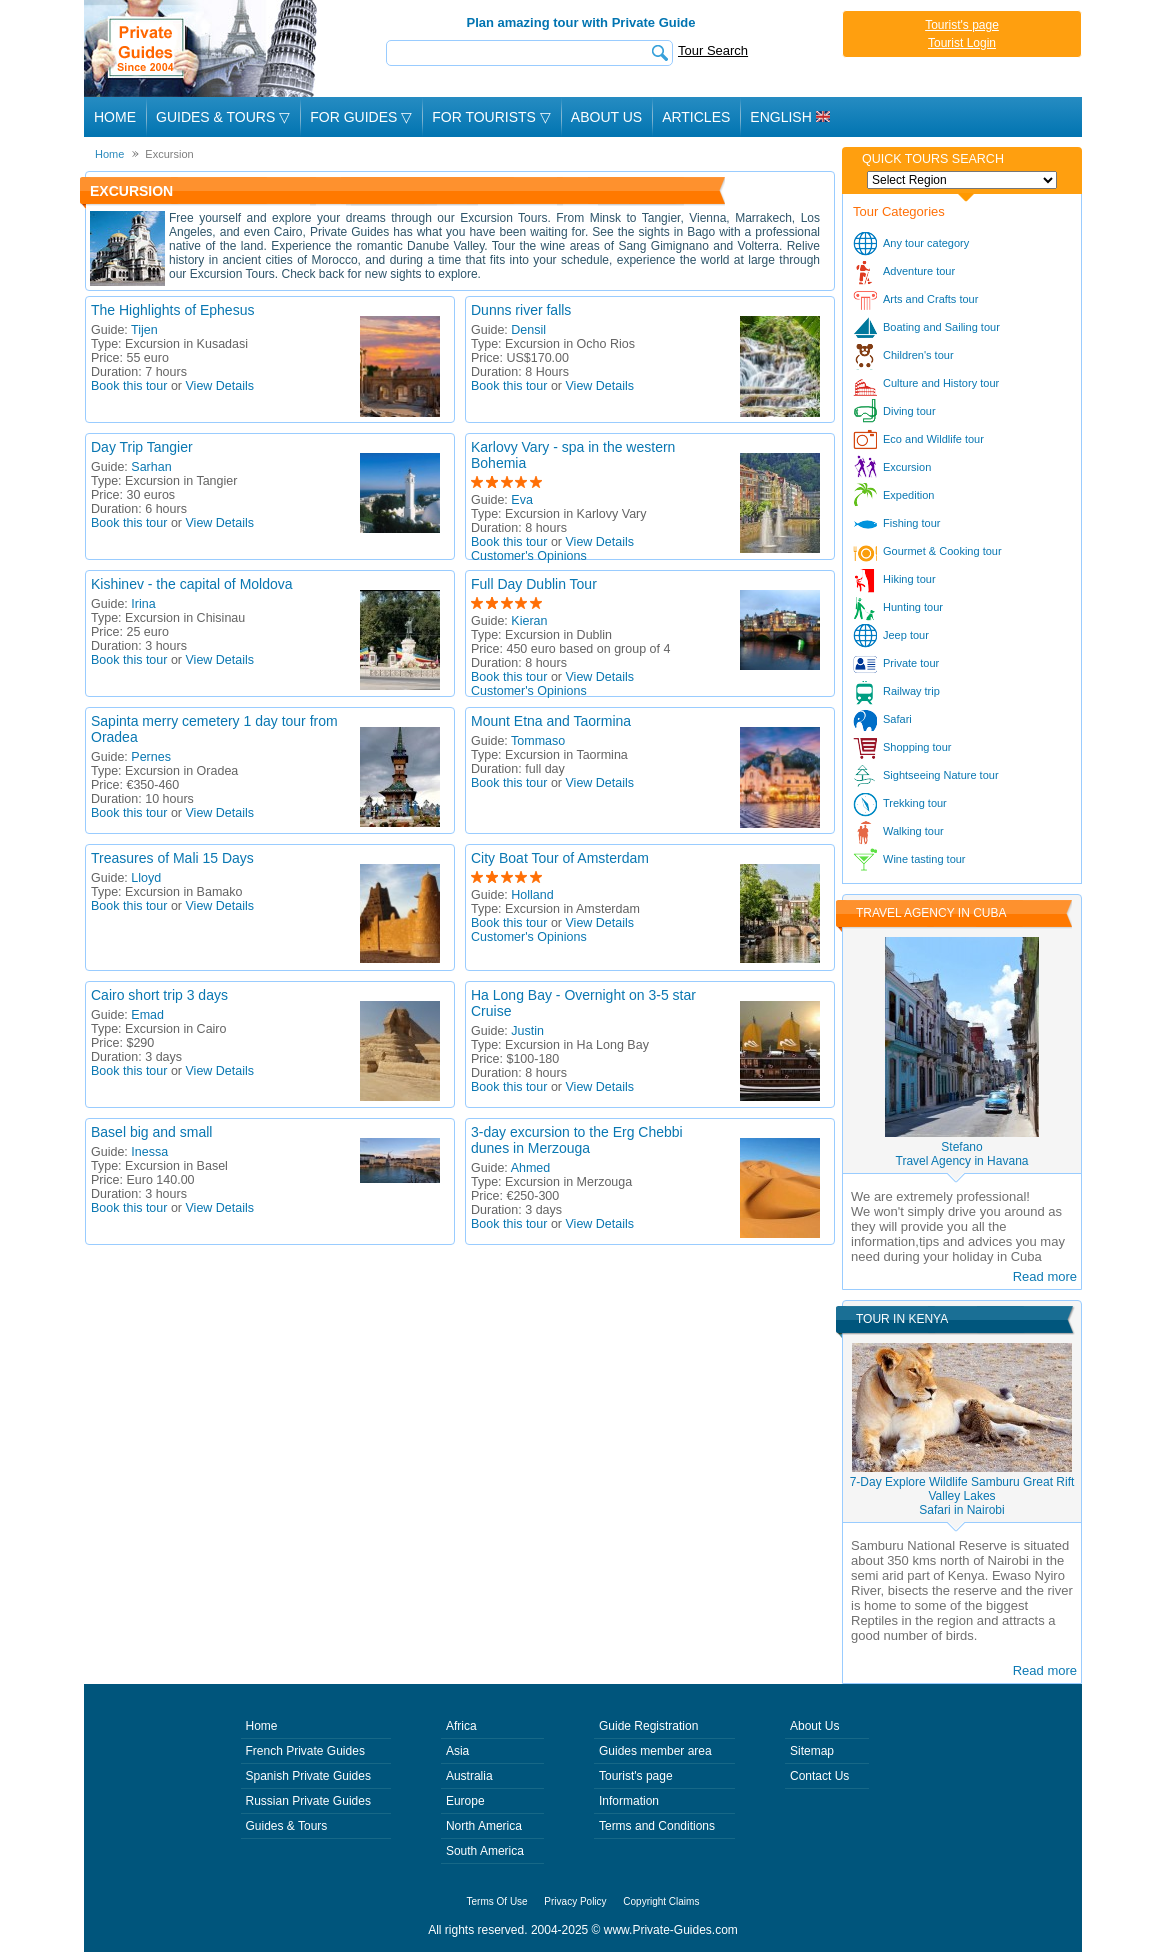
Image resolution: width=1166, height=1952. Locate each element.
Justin (527, 1031)
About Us (606, 117)
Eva (522, 500)
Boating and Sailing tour (941, 327)
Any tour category (926, 243)
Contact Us (819, 1776)
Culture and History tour (941, 383)
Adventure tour (919, 271)
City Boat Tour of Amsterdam (560, 858)
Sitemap (812, 1751)
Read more (1045, 1276)
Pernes (151, 757)
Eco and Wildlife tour (933, 439)
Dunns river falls (521, 310)
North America (484, 1826)
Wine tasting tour (924, 859)
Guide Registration (648, 1726)
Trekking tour (915, 803)
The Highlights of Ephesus (172, 310)
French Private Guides (305, 1751)
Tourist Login (962, 43)
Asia (457, 1751)
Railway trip (911, 691)
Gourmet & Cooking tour (942, 551)
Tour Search (713, 50)
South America (485, 1851)
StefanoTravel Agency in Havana (962, 1154)
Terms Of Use (497, 1901)
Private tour (911, 663)
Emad (147, 1015)
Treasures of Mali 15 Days (172, 858)
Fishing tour (911, 523)
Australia (469, 1776)
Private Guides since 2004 (202, 48)
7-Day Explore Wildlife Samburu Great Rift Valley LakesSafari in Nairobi (962, 1496)
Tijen (144, 330)
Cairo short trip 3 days (159, 995)
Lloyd (146, 878)
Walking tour (913, 831)
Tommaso (538, 741)
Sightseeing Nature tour (941, 775)
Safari (897, 719)
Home (115, 117)
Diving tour (909, 411)
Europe (465, 1801)
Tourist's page (962, 25)
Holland (532, 895)
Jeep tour (906, 635)
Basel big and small (151, 1132)
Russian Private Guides (308, 1801)
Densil (528, 330)
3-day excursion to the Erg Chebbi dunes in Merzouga (577, 1140)
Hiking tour (909, 579)
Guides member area (655, 1751)
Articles (696, 117)
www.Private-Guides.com (671, 1930)
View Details (220, 386)
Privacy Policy (575, 1901)
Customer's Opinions (529, 556)
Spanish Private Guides (308, 1776)
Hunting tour (913, 607)
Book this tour (129, 386)
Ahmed (531, 1168)
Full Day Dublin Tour (534, 584)
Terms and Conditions (657, 1826)
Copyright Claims (661, 1901)
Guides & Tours (287, 1826)
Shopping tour (917, 747)
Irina (143, 604)
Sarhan (151, 467)
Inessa (149, 1152)
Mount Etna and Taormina (551, 721)
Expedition (908, 495)
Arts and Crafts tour (930, 299)
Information (629, 1801)
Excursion (907, 467)
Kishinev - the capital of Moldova (192, 584)
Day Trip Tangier (142, 447)
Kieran (529, 621)
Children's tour (918, 355)
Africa (461, 1726)
